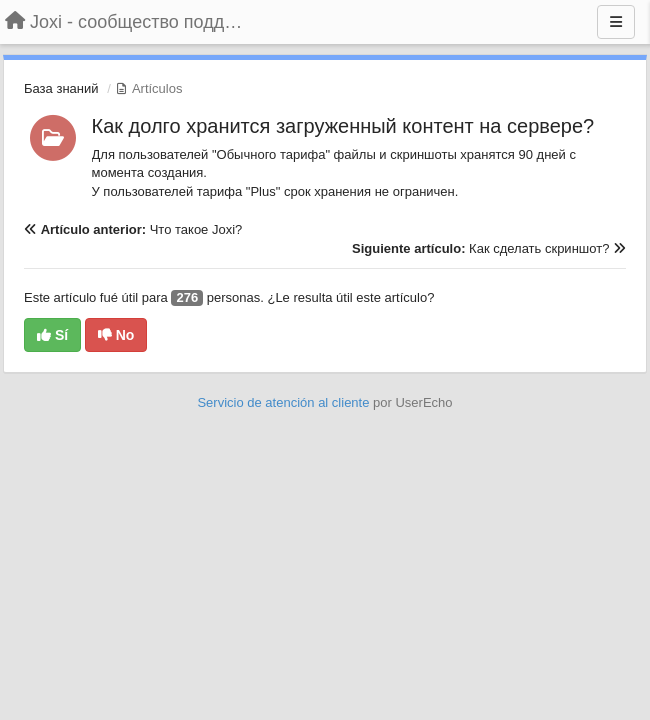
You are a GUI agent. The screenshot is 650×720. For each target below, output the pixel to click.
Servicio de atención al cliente (285, 402)
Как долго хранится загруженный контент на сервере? (343, 126)
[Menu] (616, 22)
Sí (52, 335)
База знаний (61, 88)
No (116, 335)
